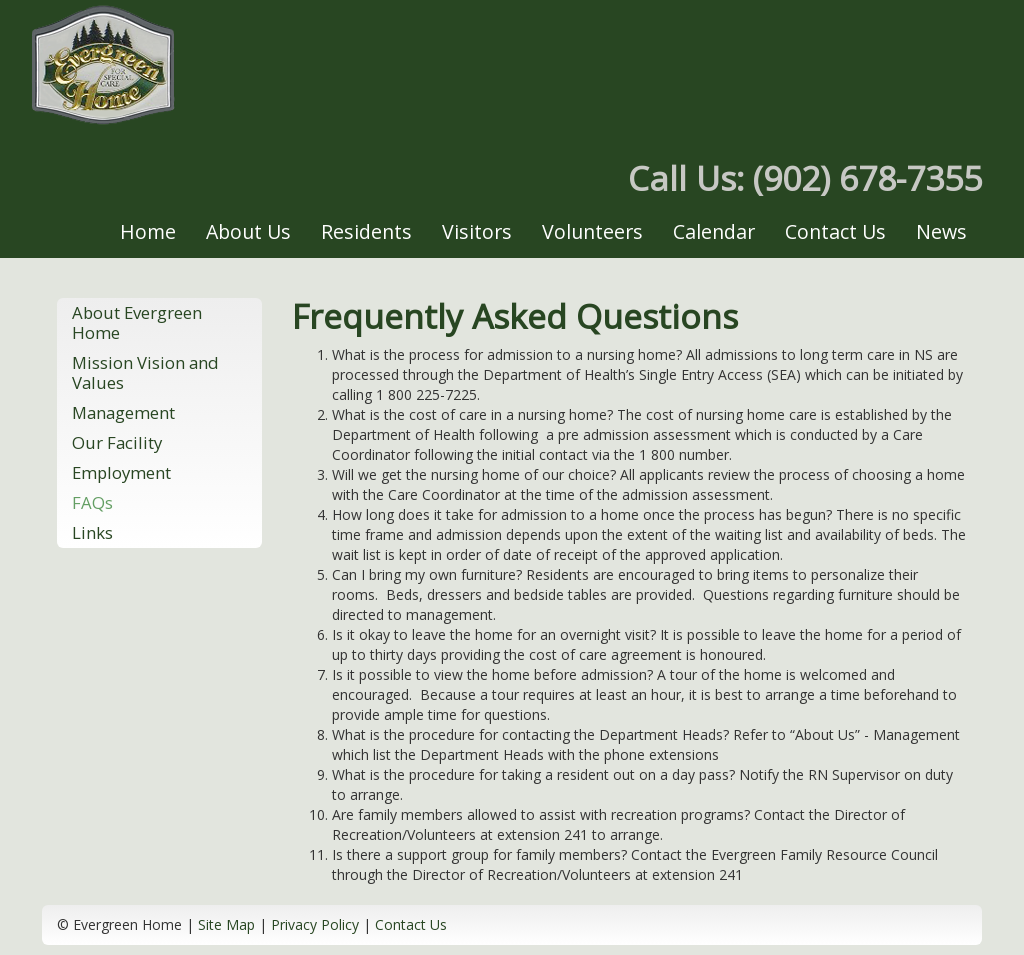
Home (148, 231)
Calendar (714, 231)
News (941, 231)
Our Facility (117, 442)
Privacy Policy (315, 924)
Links (92, 532)
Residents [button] (366, 231)
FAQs (92, 502)
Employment (121, 472)
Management (123, 412)
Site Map (226, 924)
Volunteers (592, 231)
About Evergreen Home (137, 322)
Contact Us (835, 231)
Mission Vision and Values (145, 372)
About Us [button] (248, 231)
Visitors (477, 231)
